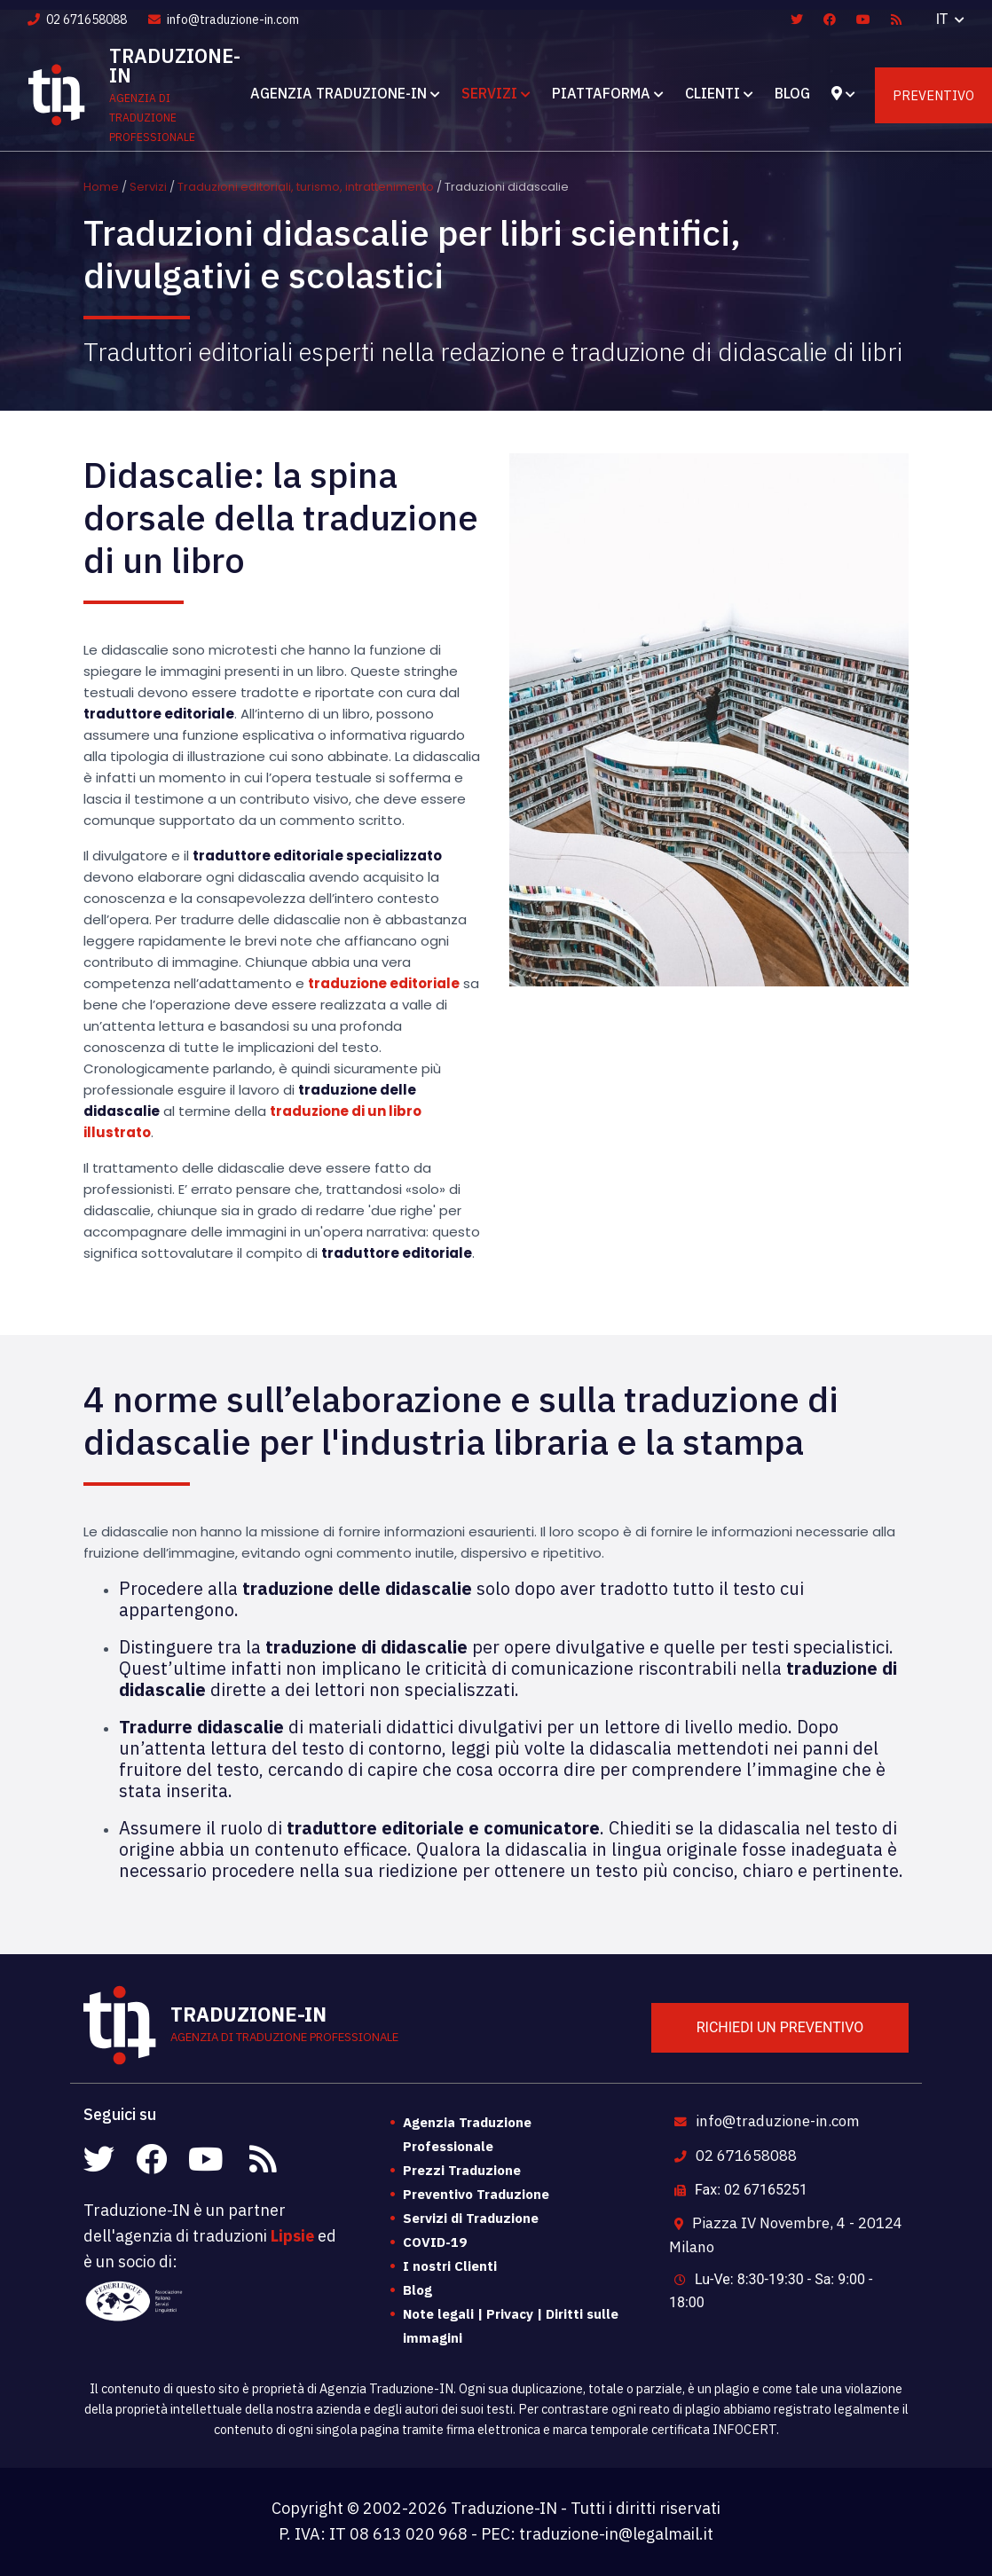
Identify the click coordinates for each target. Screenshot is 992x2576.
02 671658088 (77, 19)
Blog (792, 93)
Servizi (489, 93)
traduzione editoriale (384, 983)
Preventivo (933, 95)
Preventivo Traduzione (476, 2194)
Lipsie (292, 2236)
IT (943, 19)
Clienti (712, 93)
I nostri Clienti (450, 2266)
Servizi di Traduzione (471, 2218)
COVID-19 (435, 2242)
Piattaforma (601, 93)
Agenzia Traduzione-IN (338, 93)
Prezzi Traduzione (462, 2170)
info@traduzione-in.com (223, 19)
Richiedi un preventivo (780, 2027)
